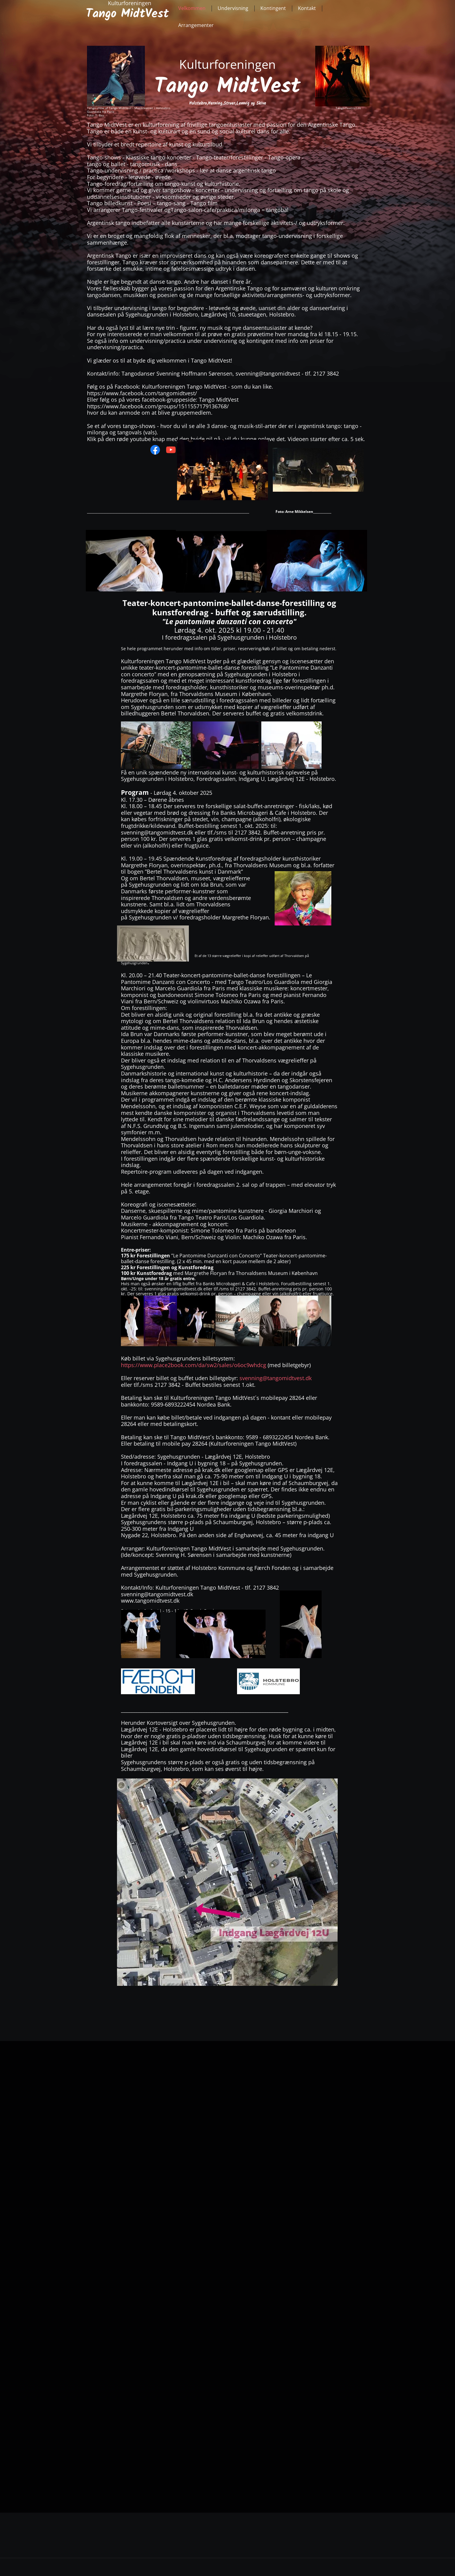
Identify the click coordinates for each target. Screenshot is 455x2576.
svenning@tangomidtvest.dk (275, 1378)
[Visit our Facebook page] (155, 450)
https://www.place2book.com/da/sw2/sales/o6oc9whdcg (193, 1365)
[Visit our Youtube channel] (171, 450)
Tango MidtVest (127, 14)
